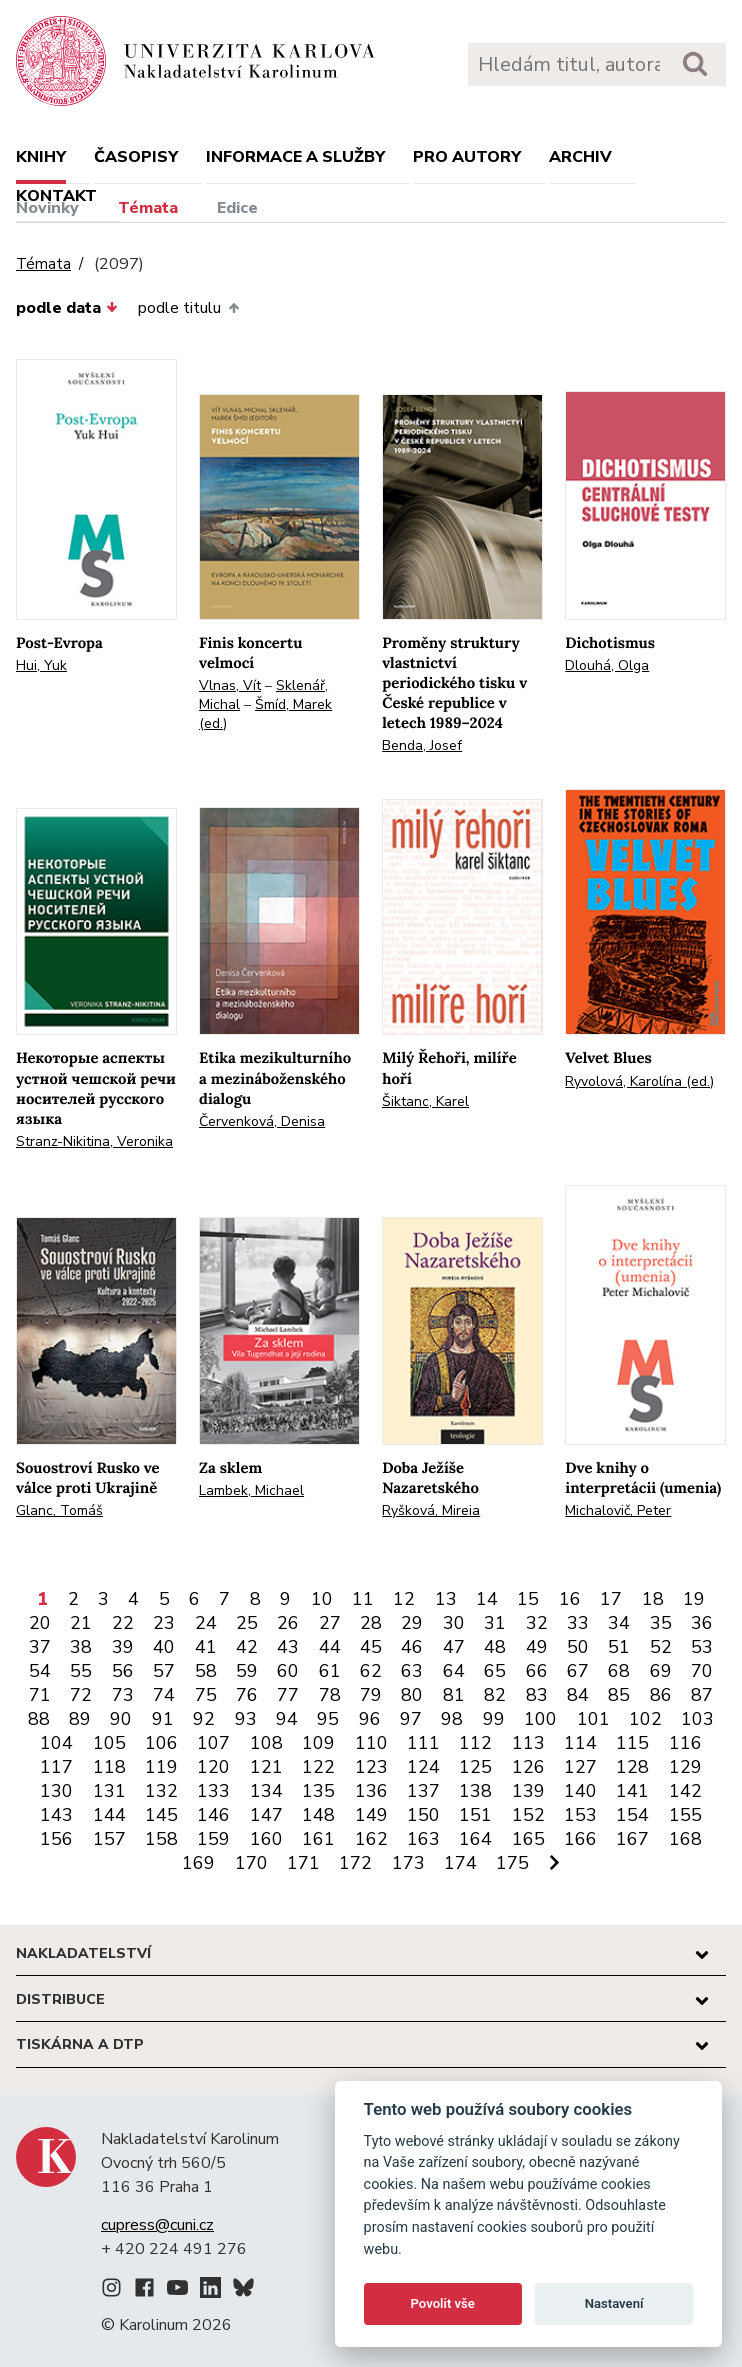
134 (266, 1791)
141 (632, 1791)
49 (537, 1647)
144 (109, 1815)
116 (685, 1743)
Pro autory (467, 157)
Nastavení (614, 2303)
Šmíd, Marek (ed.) (265, 714)
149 (371, 1815)
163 (423, 1839)
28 (371, 1623)
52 (661, 1647)
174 (460, 1863)
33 (578, 1623)
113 (528, 1743)
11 (363, 1599)
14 (487, 1599)
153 (580, 1815)
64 (454, 1671)
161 (318, 1839)
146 (213, 1815)
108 (266, 1743)
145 (161, 1815)
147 (266, 1815)
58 (206, 1671)
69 (661, 1671)
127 (580, 1767)
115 (632, 1743)
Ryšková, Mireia (431, 1510)
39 (123, 1647)
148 (318, 1815)
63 (412, 1671)
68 (619, 1671)
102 (645, 1719)
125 (475, 1767)
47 (454, 1647)
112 (475, 1743)
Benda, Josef (422, 745)
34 (619, 1623)
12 (404, 1599)
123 (371, 1767)
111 (423, 1743)
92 (204, 1719)
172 (355, 1863)
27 (330, 1623)
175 (512, 1863)
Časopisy (136, 157)
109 (318, 1743)
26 (288, 1623)
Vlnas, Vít (230, 685)
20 (40, 1623)
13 (446, 1599)
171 (303, 1863)
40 (164, 1647)
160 (266, 1839)
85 (619, 1695)
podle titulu (188, 308)
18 (653, 1599)
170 (251, 1863)
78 (330, 1695)
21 (81, 1623)
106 (161, 1743)
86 (661, 1695)
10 (322, 1599)
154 (632, 1815)
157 (109, 1839)
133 (213, 1791)
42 (247, 1647)
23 (164, 1623)
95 (328, 1719)
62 (371, 1671)
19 (694, 1599)
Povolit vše (443, 2303)
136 (371, 1791)
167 (632, 1839)
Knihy (41, 157)
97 (411, 1719)
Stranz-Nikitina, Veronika (94, 1141)
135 (318, 1791)
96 (370, 1719)
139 (528, 1791)
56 (123, 1671)
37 (40, 1647)
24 (206, 1623)
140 (580, 1791)
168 (685, 1839)
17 (611, 1599)
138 (475, 1791)
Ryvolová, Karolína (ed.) (639, 1081)
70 (702, 1671)
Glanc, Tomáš (59, 1510)
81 (454, 1695)
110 (371, 1743)
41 (206, 1647)
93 (246, 1719)
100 (540, 1719)
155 (685, 1815)
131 (109, 1791)
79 (371, 1695)
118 (109, 1767)
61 (330, 1671)
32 (537, 1623)
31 (495, 1623)
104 (56, 1743)
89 (80, 1719)
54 (40, 1671)
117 (56, 1767)
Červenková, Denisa (262, 1121)
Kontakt (56, 196)
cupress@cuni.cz (157, 2225)
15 (528, 1599)
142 (685, 1791)
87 (702, 1695)
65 (495, 1671)
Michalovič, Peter (618, 1510)
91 (163, 1719)
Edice (237, 208)
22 (123, 1623)
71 (40, 1695)
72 (81, 1695)
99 (494, 1719)
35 (661, 1623)
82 (495, 1695)
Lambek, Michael (251, 1490)
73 (123, 1695)
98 (452, 1719)
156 (56, 1839)
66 (537, 1671)
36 (702, 1623)
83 (537, 1695)
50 (578, 1647)
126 (528, 1767)
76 (247, 1695)
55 (81, 1671)
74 (164, 1695)
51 (619, 1647)
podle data (67, 308)
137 (423, 1791)
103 (697, 1719)
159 (213, 1839)
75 (206, 1695)
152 (528, 1815)
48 (495, 1647)
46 (412, 1647)
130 (56, 1791)
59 (247, 1671)
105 (109, 1743)
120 (213, 1767)
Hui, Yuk (41, 665)
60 (288, 1671)
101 (593, 1719)
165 (528, 1839)
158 (161, 1839)
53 (702, 1647)
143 (56, 1815)
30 (454, 1623)
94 (287, 1719)
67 (578, 1671)
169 (198, 1863)
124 (423, 1767)
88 (39, 1719)
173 (408, 1863)
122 (318, 1767)
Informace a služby (295, 157)
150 (423, 1815)
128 (632, 1767)
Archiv (580, 157)
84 (578, 1695)
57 (164, 1671)
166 (580, 1839)
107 (213, 1743)
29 (412, 1623)
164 (475, 1839)
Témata (148, 208)
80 (412, 1695)
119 (161, 1767)
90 (121, 1719)
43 (288, 1647)
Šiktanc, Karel (425, 1101)
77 (288, 1695)
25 (247, 1623)
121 (266, 1767)
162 (371, 1839)
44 (330, 1647)
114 (580, 1743)
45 (371, 1647)
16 (570, 1599)
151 (475, 1815)
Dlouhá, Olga (607, 665)
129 (685, 1767)
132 (161, 1791)
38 (81, 1647)
